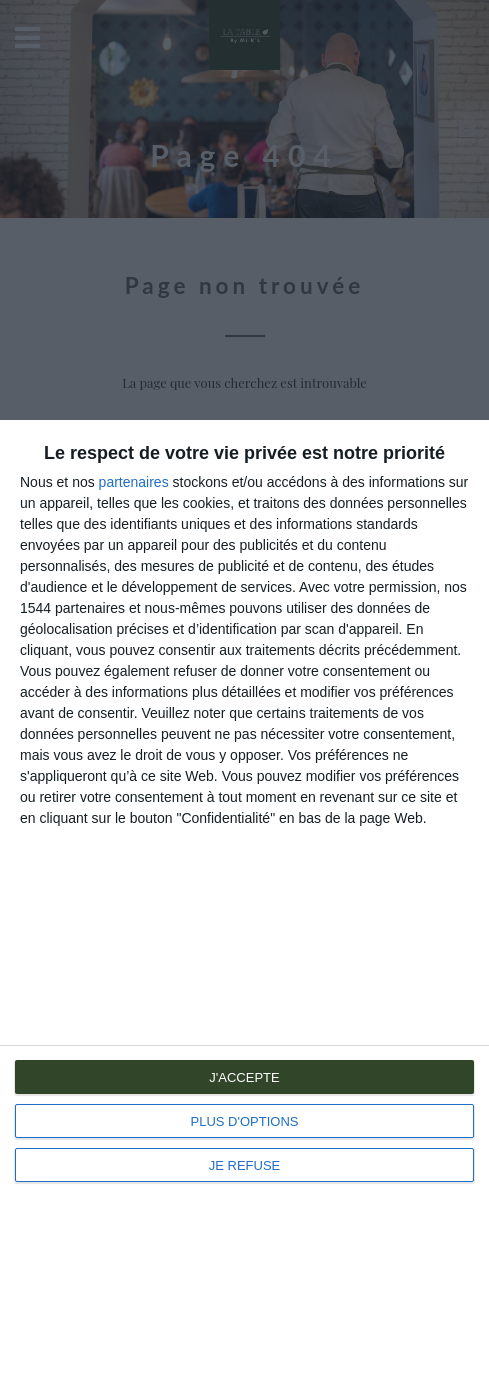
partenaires (134, 482)
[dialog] (244, 909)
